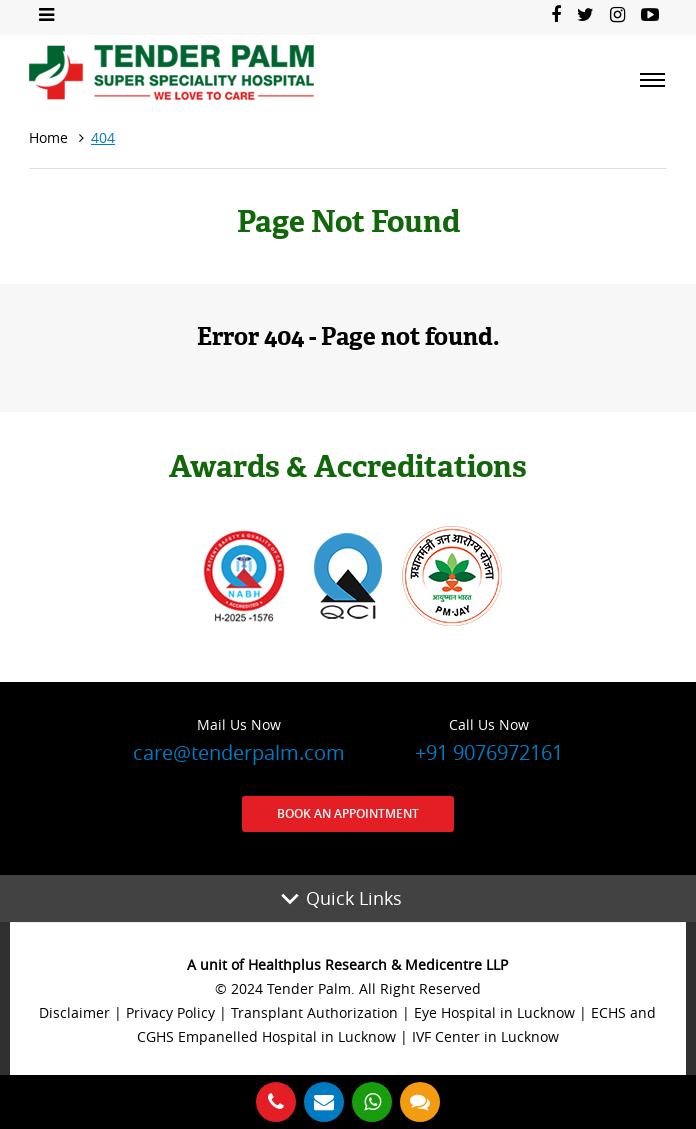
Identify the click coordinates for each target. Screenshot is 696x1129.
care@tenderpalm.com (239, 739)
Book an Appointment (348, 813)
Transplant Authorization (314, 1012)
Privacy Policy (170, 1012)
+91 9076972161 (489, 739)
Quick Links (354, 898)
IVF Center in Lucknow (485, 1036)
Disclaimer (74, 1012)
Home (48, 137)
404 (103, 137)
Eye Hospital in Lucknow (494, 1012)
